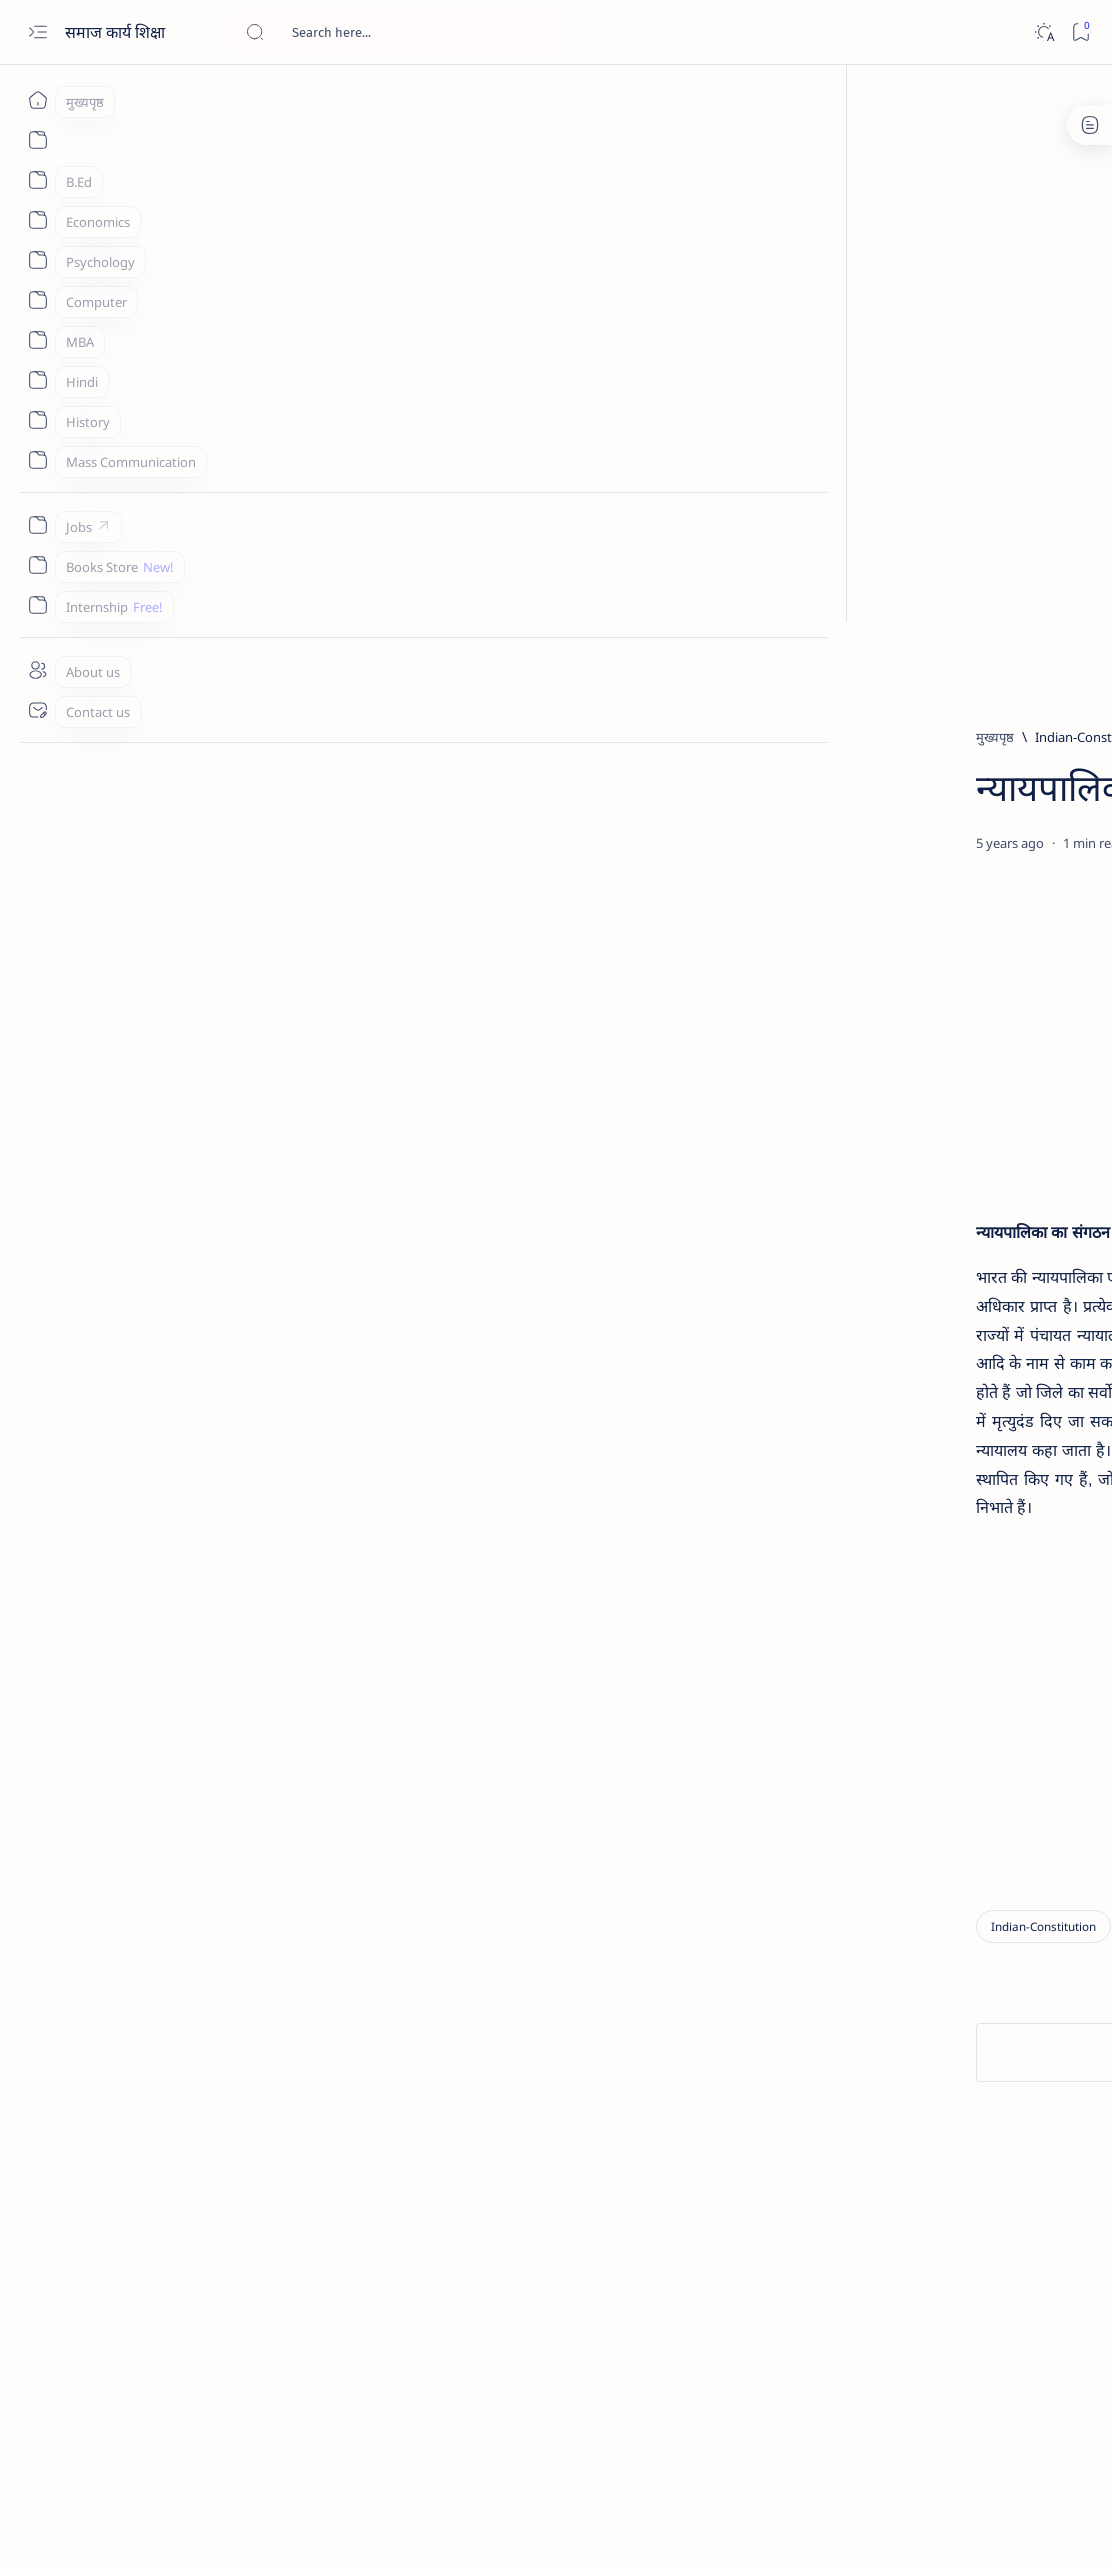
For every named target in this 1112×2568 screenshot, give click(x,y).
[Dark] (1043, 32)
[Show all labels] (855, 1572)
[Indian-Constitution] (214, 737)
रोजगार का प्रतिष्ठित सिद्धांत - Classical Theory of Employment (961, 1092)
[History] (37, 420)
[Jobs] (37, 525)
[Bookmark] (1080, 32)
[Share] (736, 891)
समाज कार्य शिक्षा (117, 32)
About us (837, 1928)
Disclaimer (913, 1928)
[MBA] (37, 340)
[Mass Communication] (37, 460)
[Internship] (37, 605)
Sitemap (1049, 1928)
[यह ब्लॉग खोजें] (395, 32)
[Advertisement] (593, 227)
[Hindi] (37, 380)
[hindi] (899, 944)
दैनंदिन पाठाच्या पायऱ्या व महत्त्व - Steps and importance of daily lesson (964, 785)
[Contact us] (37, 710)
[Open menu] (37, 32)
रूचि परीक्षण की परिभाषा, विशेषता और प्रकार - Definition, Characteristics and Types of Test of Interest (962, 884)
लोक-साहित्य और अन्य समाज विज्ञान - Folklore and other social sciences (955, 1190)
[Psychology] (37, 260)
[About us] (37, 670)
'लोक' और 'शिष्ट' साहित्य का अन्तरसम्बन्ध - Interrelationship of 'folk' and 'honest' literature (964, 993)
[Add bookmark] (683, 891)
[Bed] (913, 747)
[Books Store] (37, 565)
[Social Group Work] (889, 1525)
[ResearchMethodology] (962, 835)
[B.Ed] (37, 180)
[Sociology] (967, 1325)
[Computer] (37, 300)
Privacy (984, 1928)
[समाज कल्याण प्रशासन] (890, 1425)
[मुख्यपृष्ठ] (37, 100)
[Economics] (37, 220)
